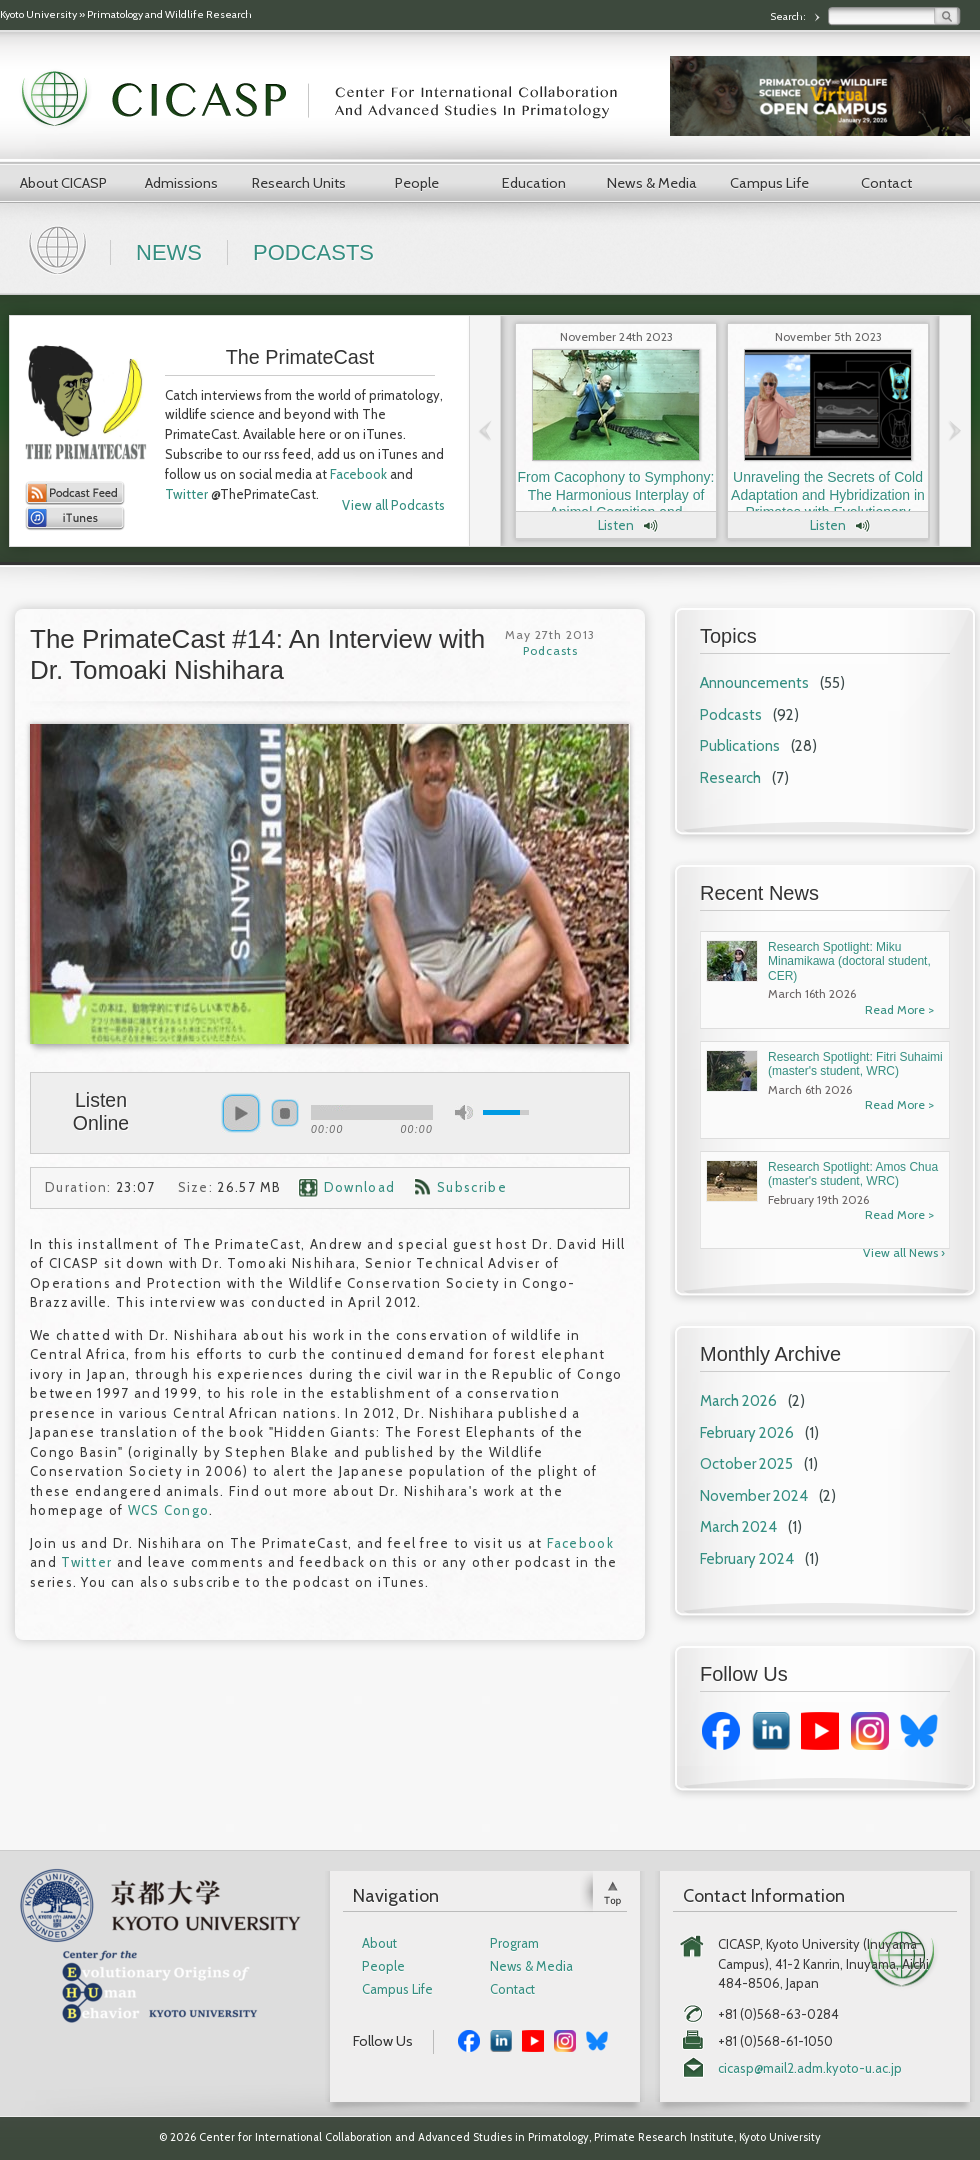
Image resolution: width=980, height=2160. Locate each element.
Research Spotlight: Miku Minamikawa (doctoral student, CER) (849, 961)
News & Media (652, 183)
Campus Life (769, 183)
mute (464, 1112)
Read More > (899, 1009)
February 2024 (747, 1559)
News (169, 252)
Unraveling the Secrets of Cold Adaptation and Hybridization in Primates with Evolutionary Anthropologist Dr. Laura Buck (828, 503)
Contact (886, 183)
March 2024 (738, 1527)
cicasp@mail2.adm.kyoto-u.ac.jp (810, 2068)
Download (359, 1187)
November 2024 (754, 1496)
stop (285, 1113)
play (241, 1113)
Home (60, 248)
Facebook (358, 474)
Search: (789, 16)
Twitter (186, 494)
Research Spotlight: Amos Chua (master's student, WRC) (853, 1174)
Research (730, 778)
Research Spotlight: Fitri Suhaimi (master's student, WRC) (855, 1064)
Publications (740, 746)
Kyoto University (38, 14)
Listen (616, 525)
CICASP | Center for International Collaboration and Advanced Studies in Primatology (330, 100)
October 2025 (746, 1464)
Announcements (754, 683)
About (379, 1943)
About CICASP (63, 183)
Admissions (181, 183)
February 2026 (747, 1433)
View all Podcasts (393, 505)
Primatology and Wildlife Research (169, 14)
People (417, 183)
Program (514, 1943)
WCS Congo (169, 1510)
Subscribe (472, 1187)
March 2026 (738, 1401)
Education (534, 183)
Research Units (299, 183)
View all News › (904, 1252)
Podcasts (313, 252)
